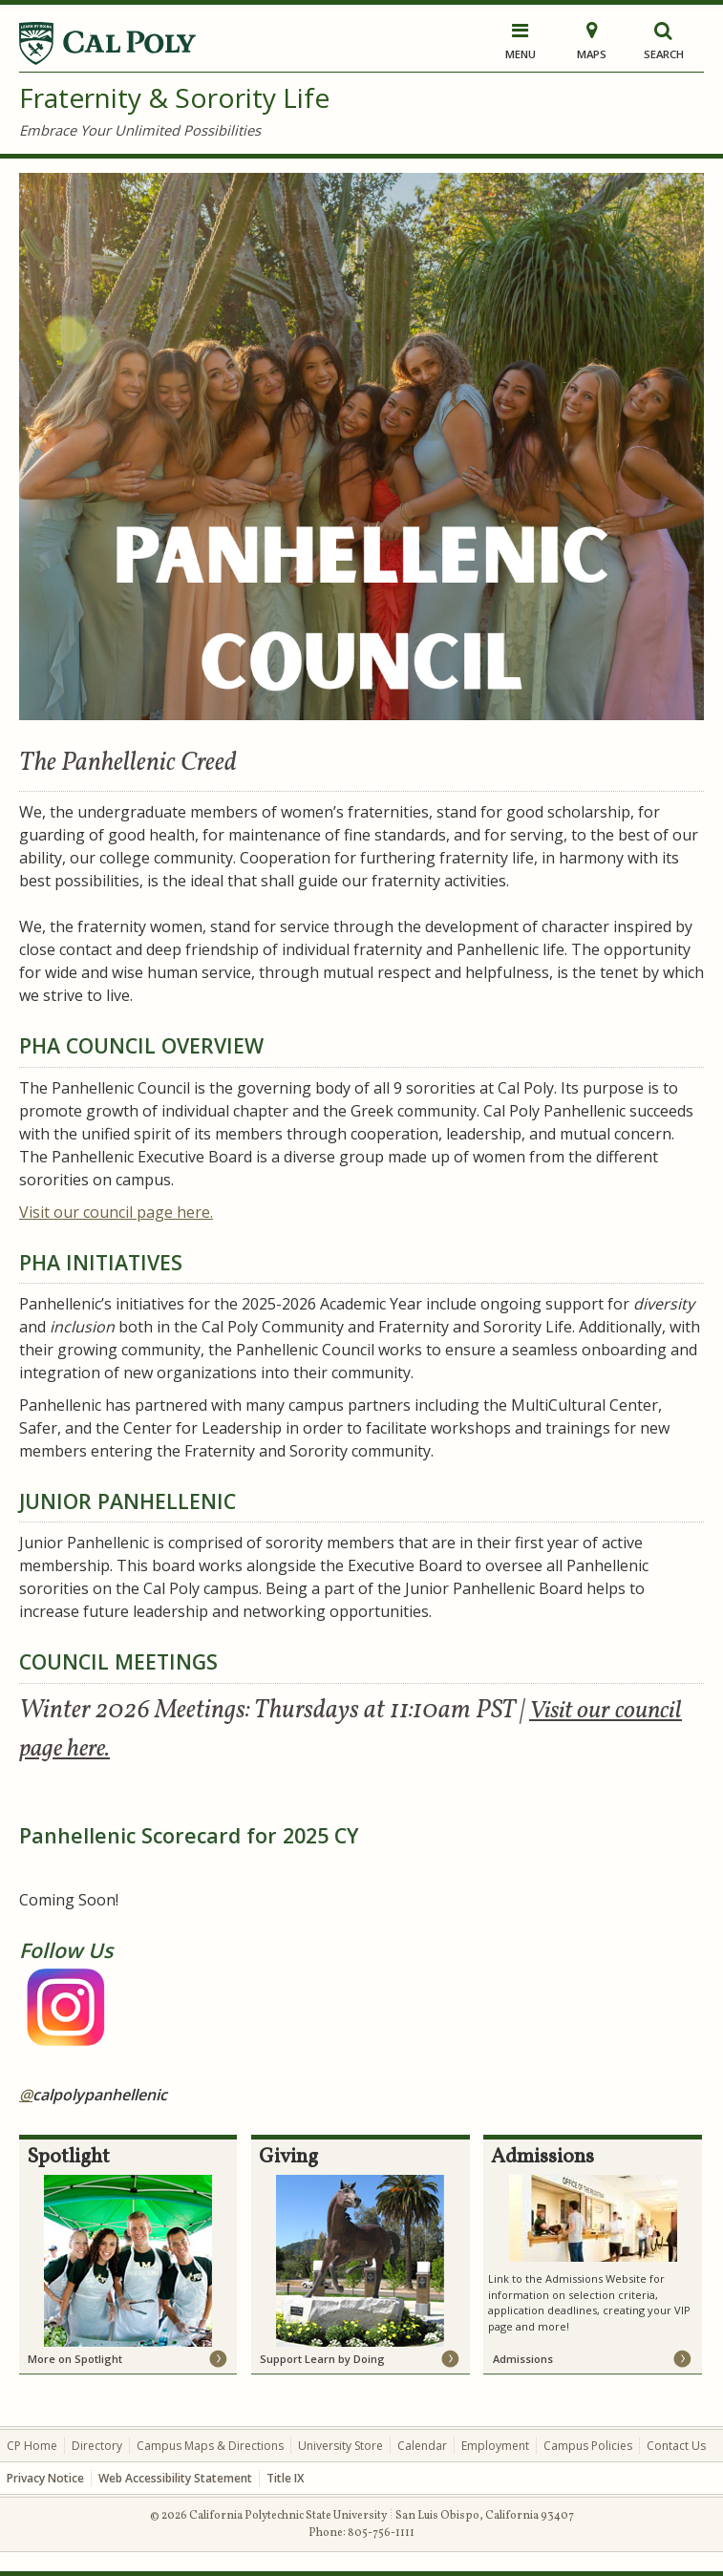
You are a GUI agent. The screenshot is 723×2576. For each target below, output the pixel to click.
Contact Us (676, 2446)
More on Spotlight (75, 2359)
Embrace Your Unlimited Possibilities (140, 129)
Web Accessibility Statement (175, 2478)
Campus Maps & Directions (210, 2446)
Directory (97, 2446)
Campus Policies (587, 2446)
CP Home (32, 2446)
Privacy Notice (45, 2478)
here (116, 1212)
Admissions (523, 2359)
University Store (340, 2446)
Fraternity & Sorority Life (174, 97)
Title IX (285, 2478)
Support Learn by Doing (322, 2359)
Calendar (422, 2446)
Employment (495, 2446)
